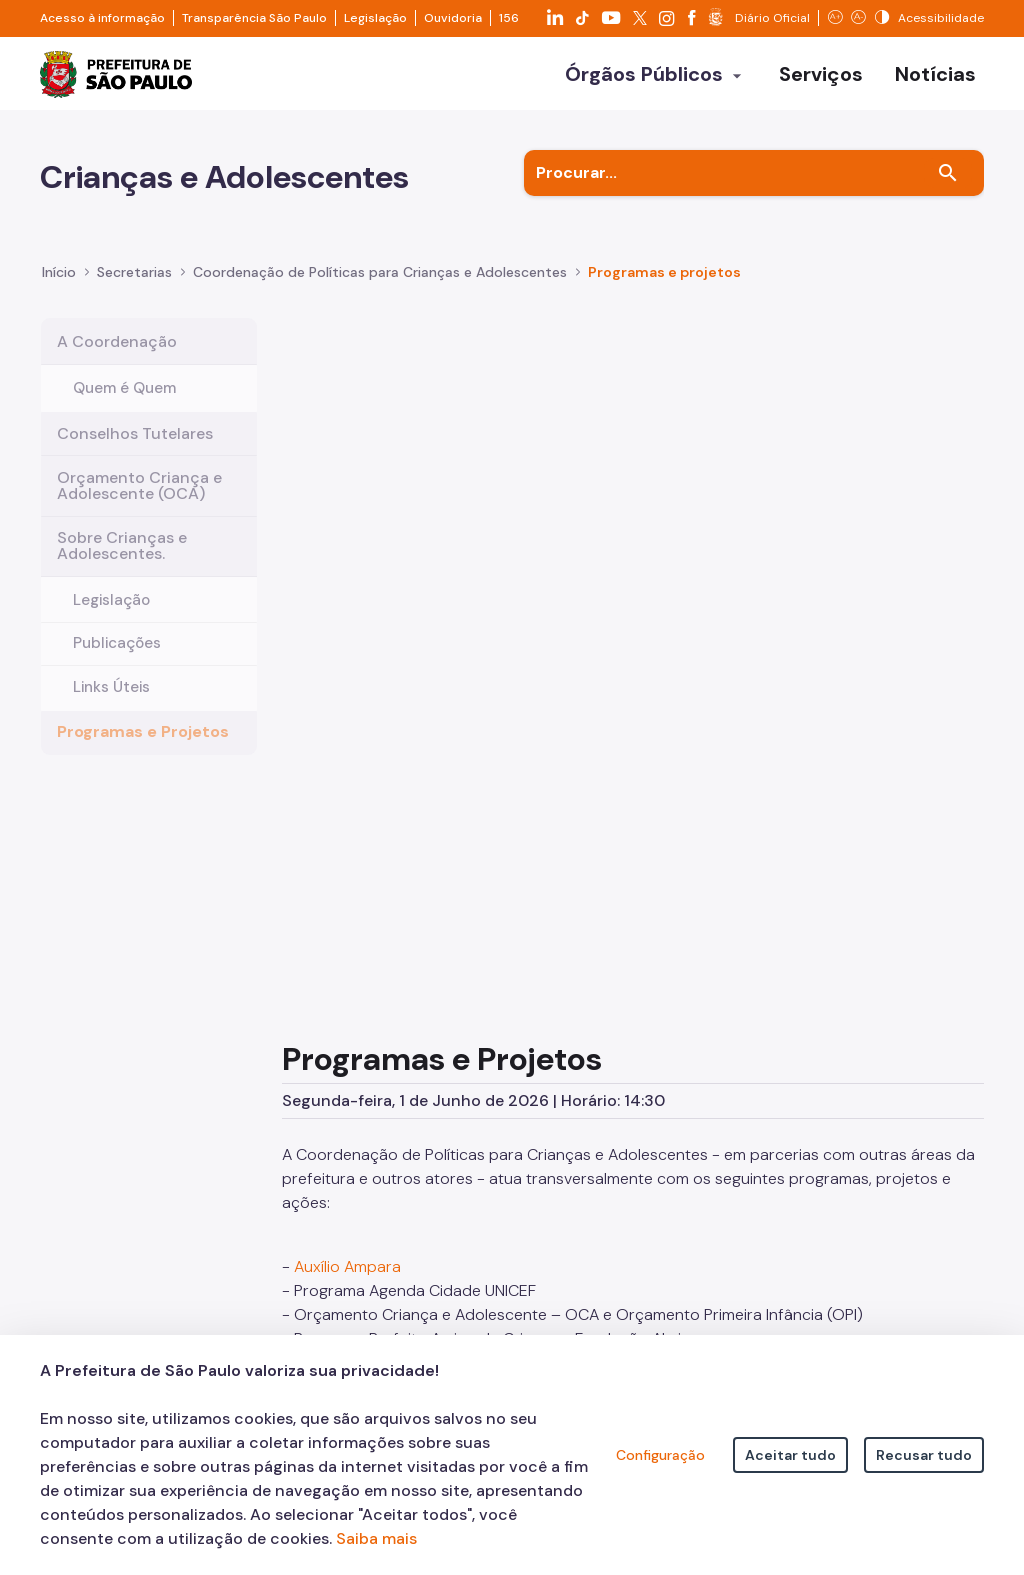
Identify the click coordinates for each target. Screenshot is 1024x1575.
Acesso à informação (102, 18)
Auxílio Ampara (347, 693)
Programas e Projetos (143, 745)
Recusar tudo (924, 1455)
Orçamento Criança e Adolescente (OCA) (139, 499)
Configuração (660, 1455)
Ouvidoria (453, 18)
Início (59, 287)
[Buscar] (948, 188)
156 (509, 18)
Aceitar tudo (790, 1455)
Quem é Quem (124, 402)
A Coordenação (117, 355)
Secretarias (134, 287)
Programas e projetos (664, 287)
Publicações (117, 657)
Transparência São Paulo (254, 18)
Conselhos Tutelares (135, 447)
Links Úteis (111, 701)
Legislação (375, 18)
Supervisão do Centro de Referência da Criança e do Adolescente (537, 861)
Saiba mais (376, 1538)
